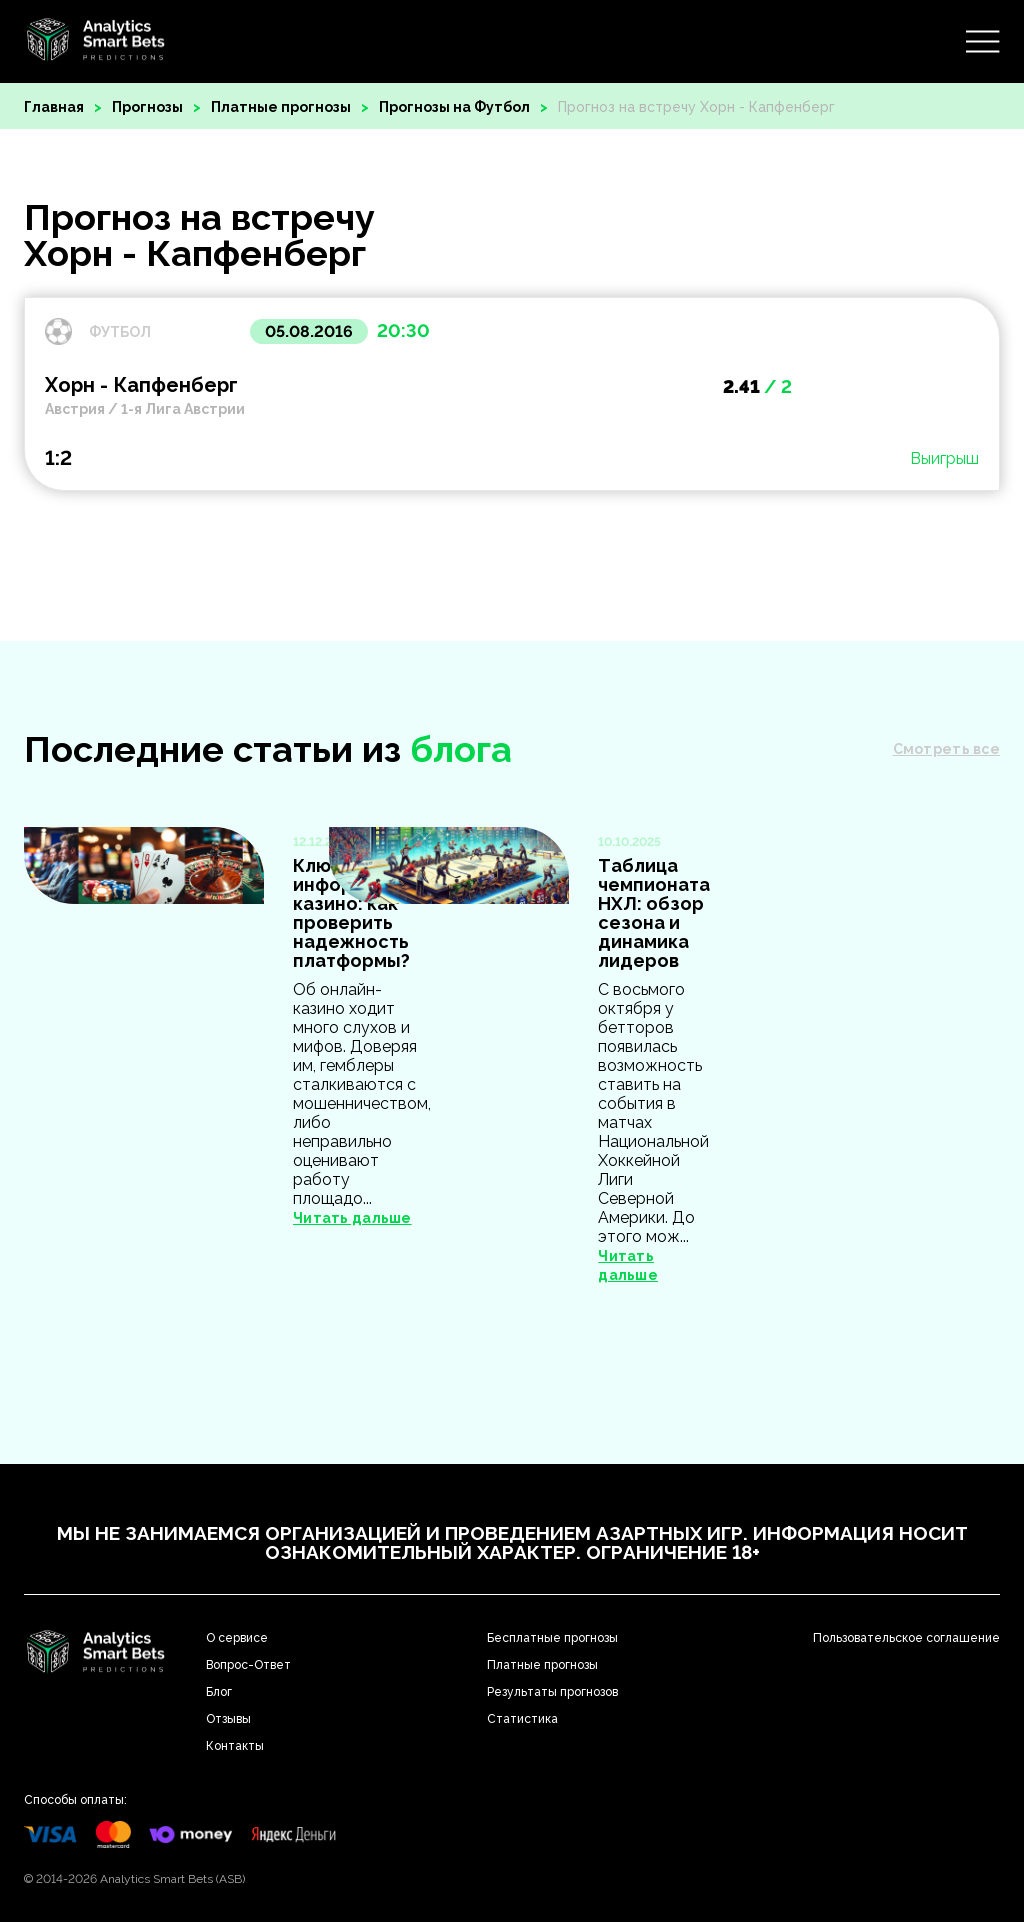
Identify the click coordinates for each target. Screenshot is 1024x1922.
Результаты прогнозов (552, 1692)
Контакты (235, 1746)
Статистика (522, 1719)
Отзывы (228, 1719)
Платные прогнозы (281, 107)
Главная (54, 107)
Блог (219, 1692)
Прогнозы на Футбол (454, 107)
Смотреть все (946, 749)
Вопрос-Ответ (248, 1665)
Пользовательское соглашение (906, 1638)
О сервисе (237, 1638)
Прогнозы (147, 107)
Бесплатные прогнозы (552, 1638)
